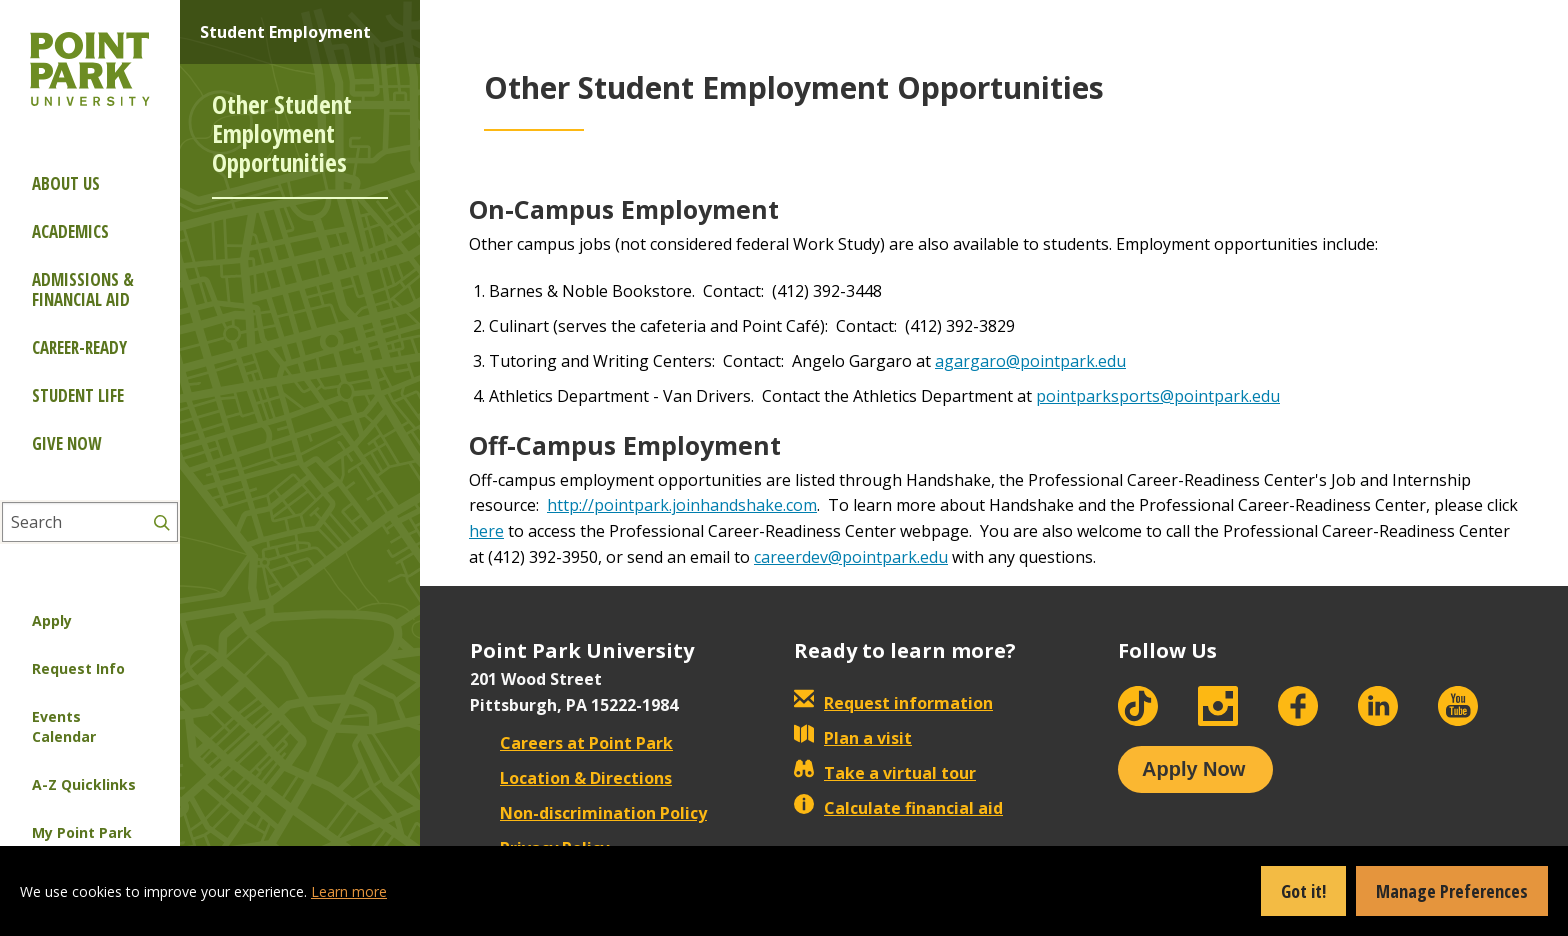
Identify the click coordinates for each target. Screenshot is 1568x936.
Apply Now (1193, 769)
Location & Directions (571, 778)
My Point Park (82, 832)
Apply (52, 620)
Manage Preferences (1452, 891)
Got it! (1303, 891)
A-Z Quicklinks (84, 784)
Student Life (78, 395)
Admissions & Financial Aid (83, 289)
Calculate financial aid (898, 808)
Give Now (66, 443)
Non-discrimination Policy (588, 813)
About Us (66, 183)
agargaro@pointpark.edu (1030, 361)
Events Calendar (64, 726)
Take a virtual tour (885, 773)
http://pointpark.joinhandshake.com (682, 505)
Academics (70, 231)
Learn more (349, 891)
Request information (893, 703)
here (486, 531)
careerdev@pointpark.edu (851, 557)
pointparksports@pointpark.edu (1158, 396)
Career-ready (79, 347)
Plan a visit (853, 738)
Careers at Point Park (571, 743)
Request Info (78, 668)
